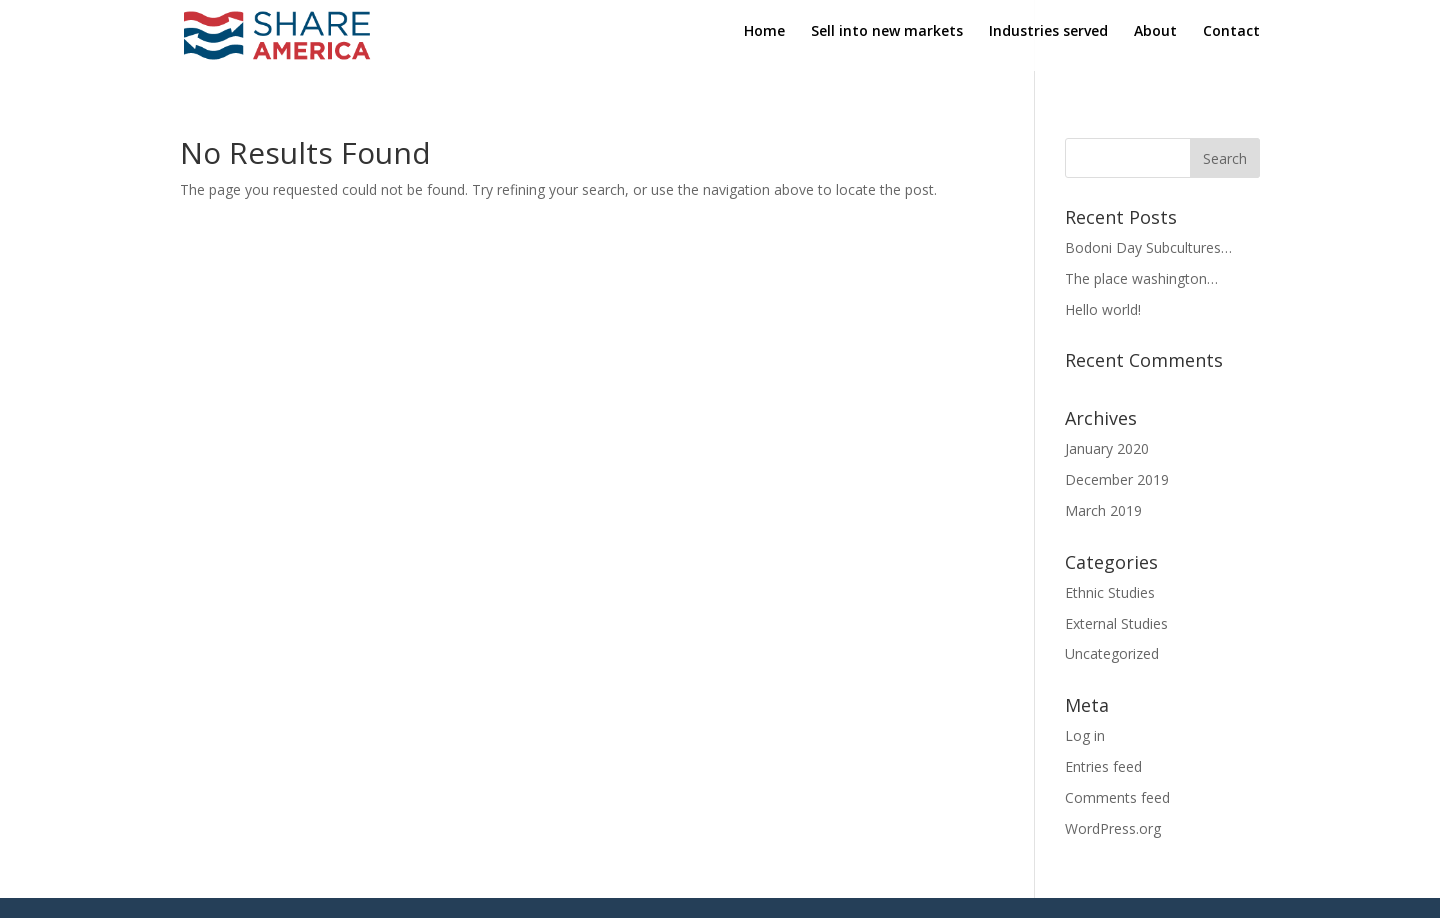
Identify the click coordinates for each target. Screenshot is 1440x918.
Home (764, 41)
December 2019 (1117, 479)
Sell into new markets (887, 41)
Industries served (1048, 41)
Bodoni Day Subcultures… (1148, 247)
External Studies (1116, 623)
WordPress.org (1113, 828)
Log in (1085, 735)
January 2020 (1107, 448)
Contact (1231, 41)
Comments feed (1117, 797)
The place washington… (1141, 278)
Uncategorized (1112, 653)
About (1155, 41)
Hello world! (1103, 309)
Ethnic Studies (1110, 592)
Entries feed (1103, 766)
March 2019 (1103, 510)
